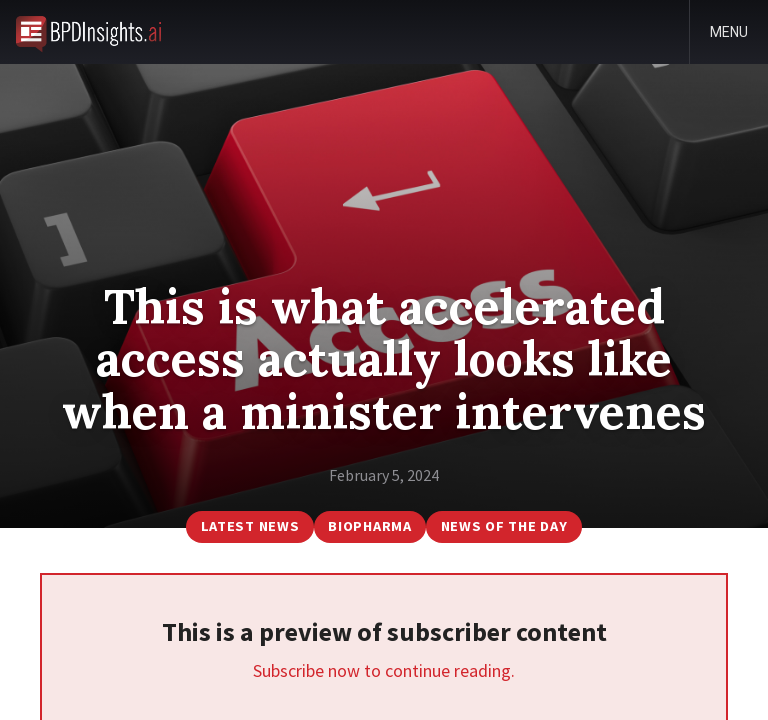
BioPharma (369, 526)
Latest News (250, 526)
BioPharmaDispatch (88, 32)
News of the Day (504, 526)
